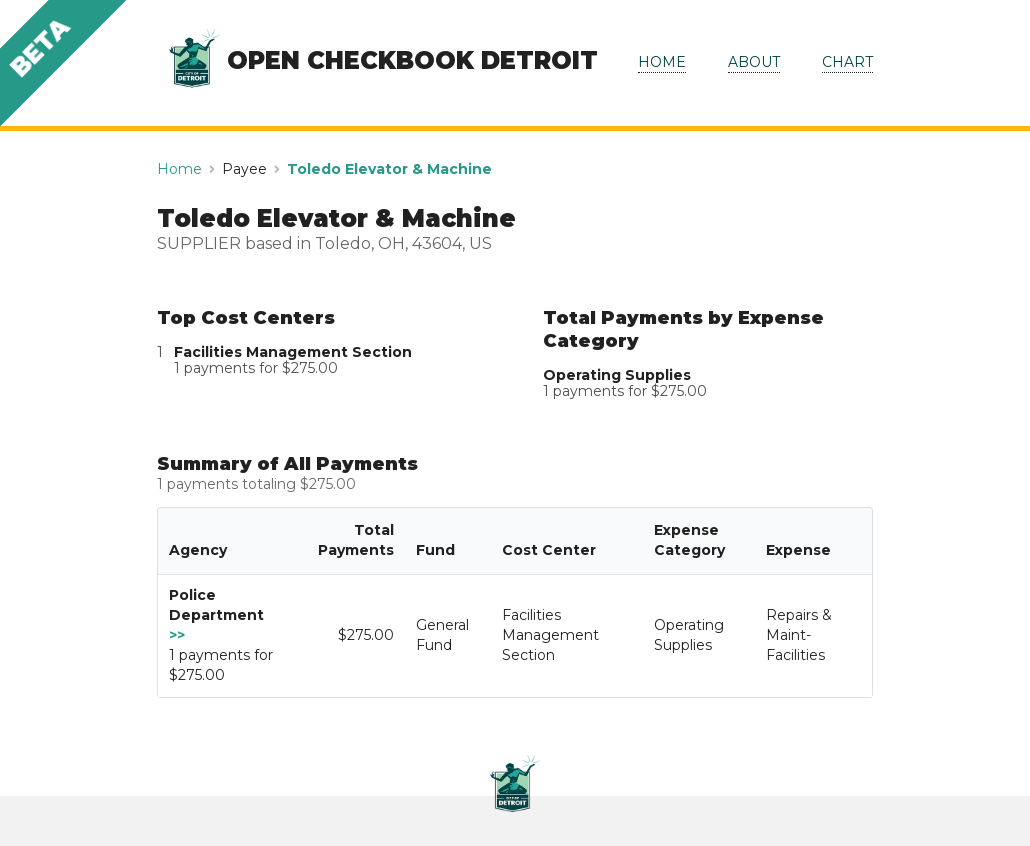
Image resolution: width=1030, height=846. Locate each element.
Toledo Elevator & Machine (389, 169)
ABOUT (754, 62)
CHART (847, 62)
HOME (662, 62)
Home (179, 169)
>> (177, 635)
